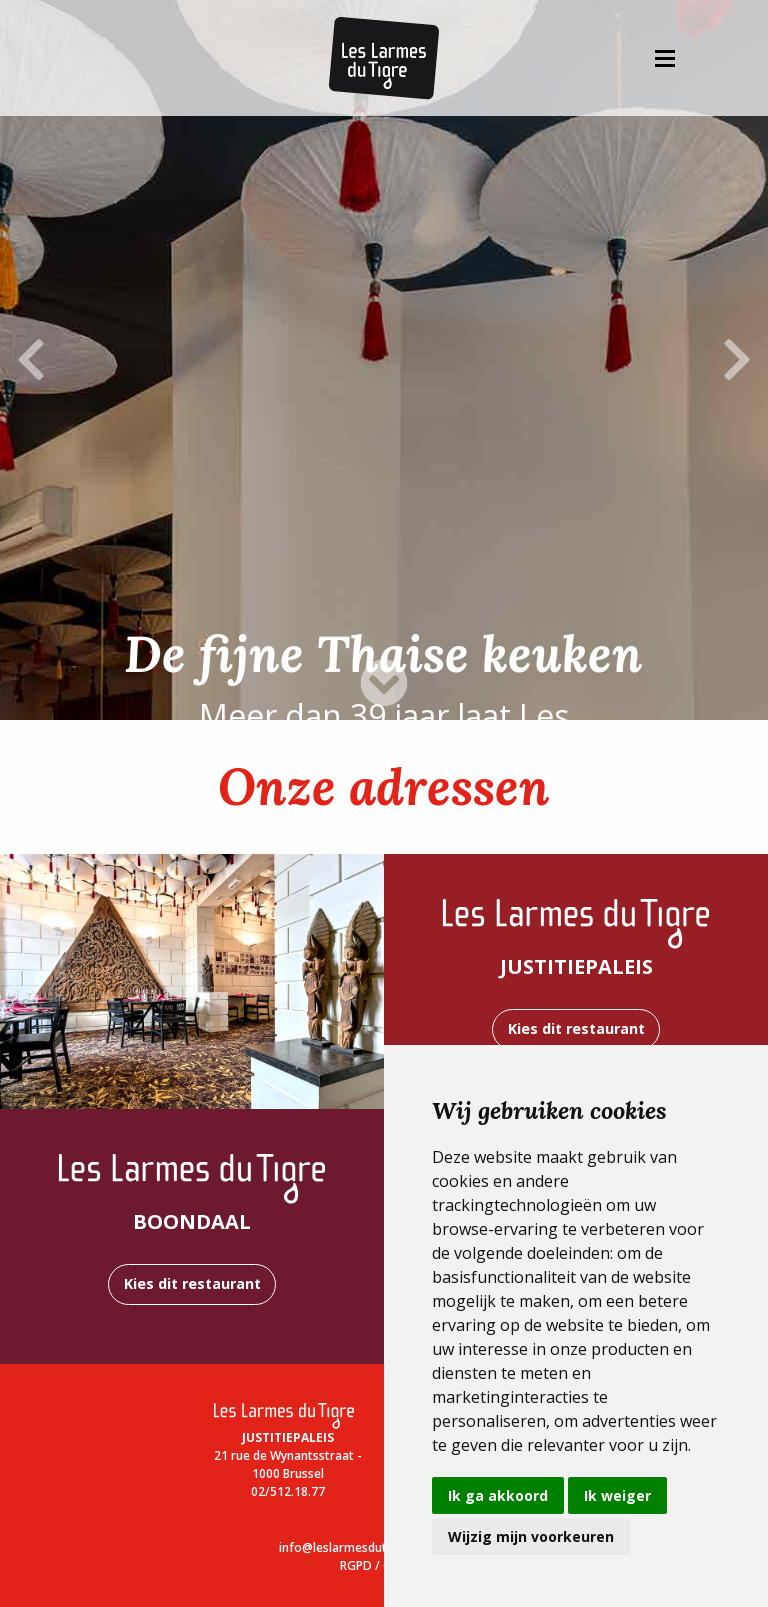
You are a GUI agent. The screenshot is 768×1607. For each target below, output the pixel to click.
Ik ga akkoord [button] (498, 1495)
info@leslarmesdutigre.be (353, 1547)
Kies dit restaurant (576, 1028)
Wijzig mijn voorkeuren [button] (531, 1536)
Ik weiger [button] (617, 1495)
